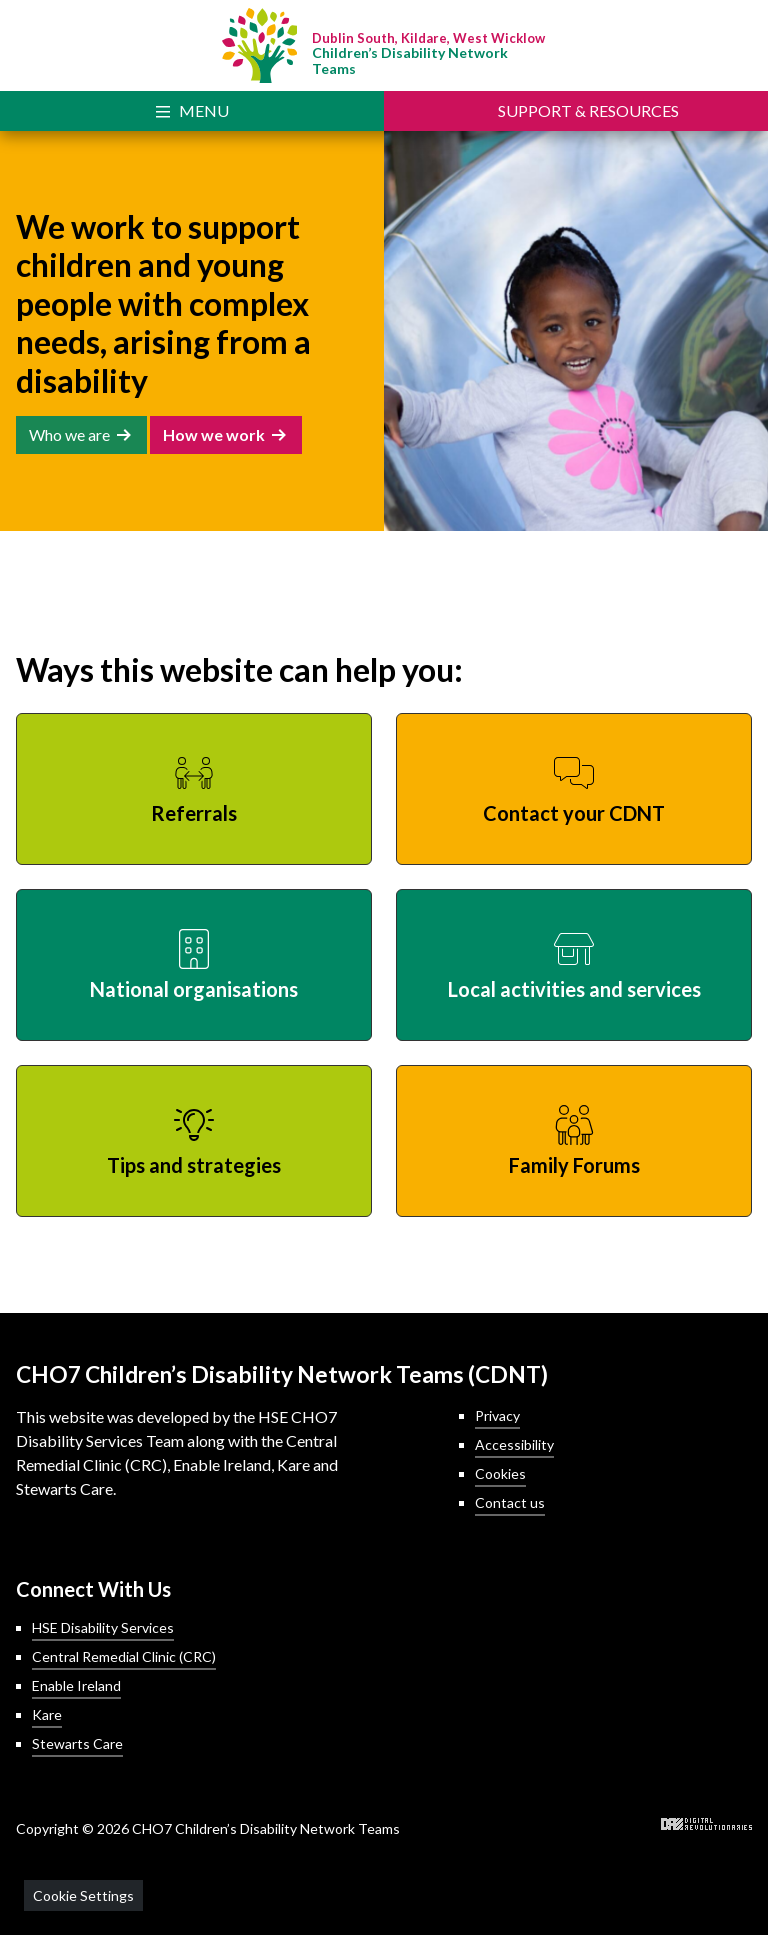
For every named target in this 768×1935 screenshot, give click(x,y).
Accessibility (514, 1444)
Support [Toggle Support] (588, 110)
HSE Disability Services (103, 1627)
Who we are (69, 434)
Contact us (510, 1502)
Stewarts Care (77, 1743)
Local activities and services (574, 989)
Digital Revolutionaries (706, 1824)
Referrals (194, 813)
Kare (47, 1714)
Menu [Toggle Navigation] (204, 110)
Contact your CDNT (574, 813)
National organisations (194, 989)
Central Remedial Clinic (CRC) (124, 1656)
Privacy (497, 1415)
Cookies (500, 1473)
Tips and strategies (194, 1165)
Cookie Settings (83, 1895)
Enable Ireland (76, 1685)
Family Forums (574, 1165)
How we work (214, 434)
